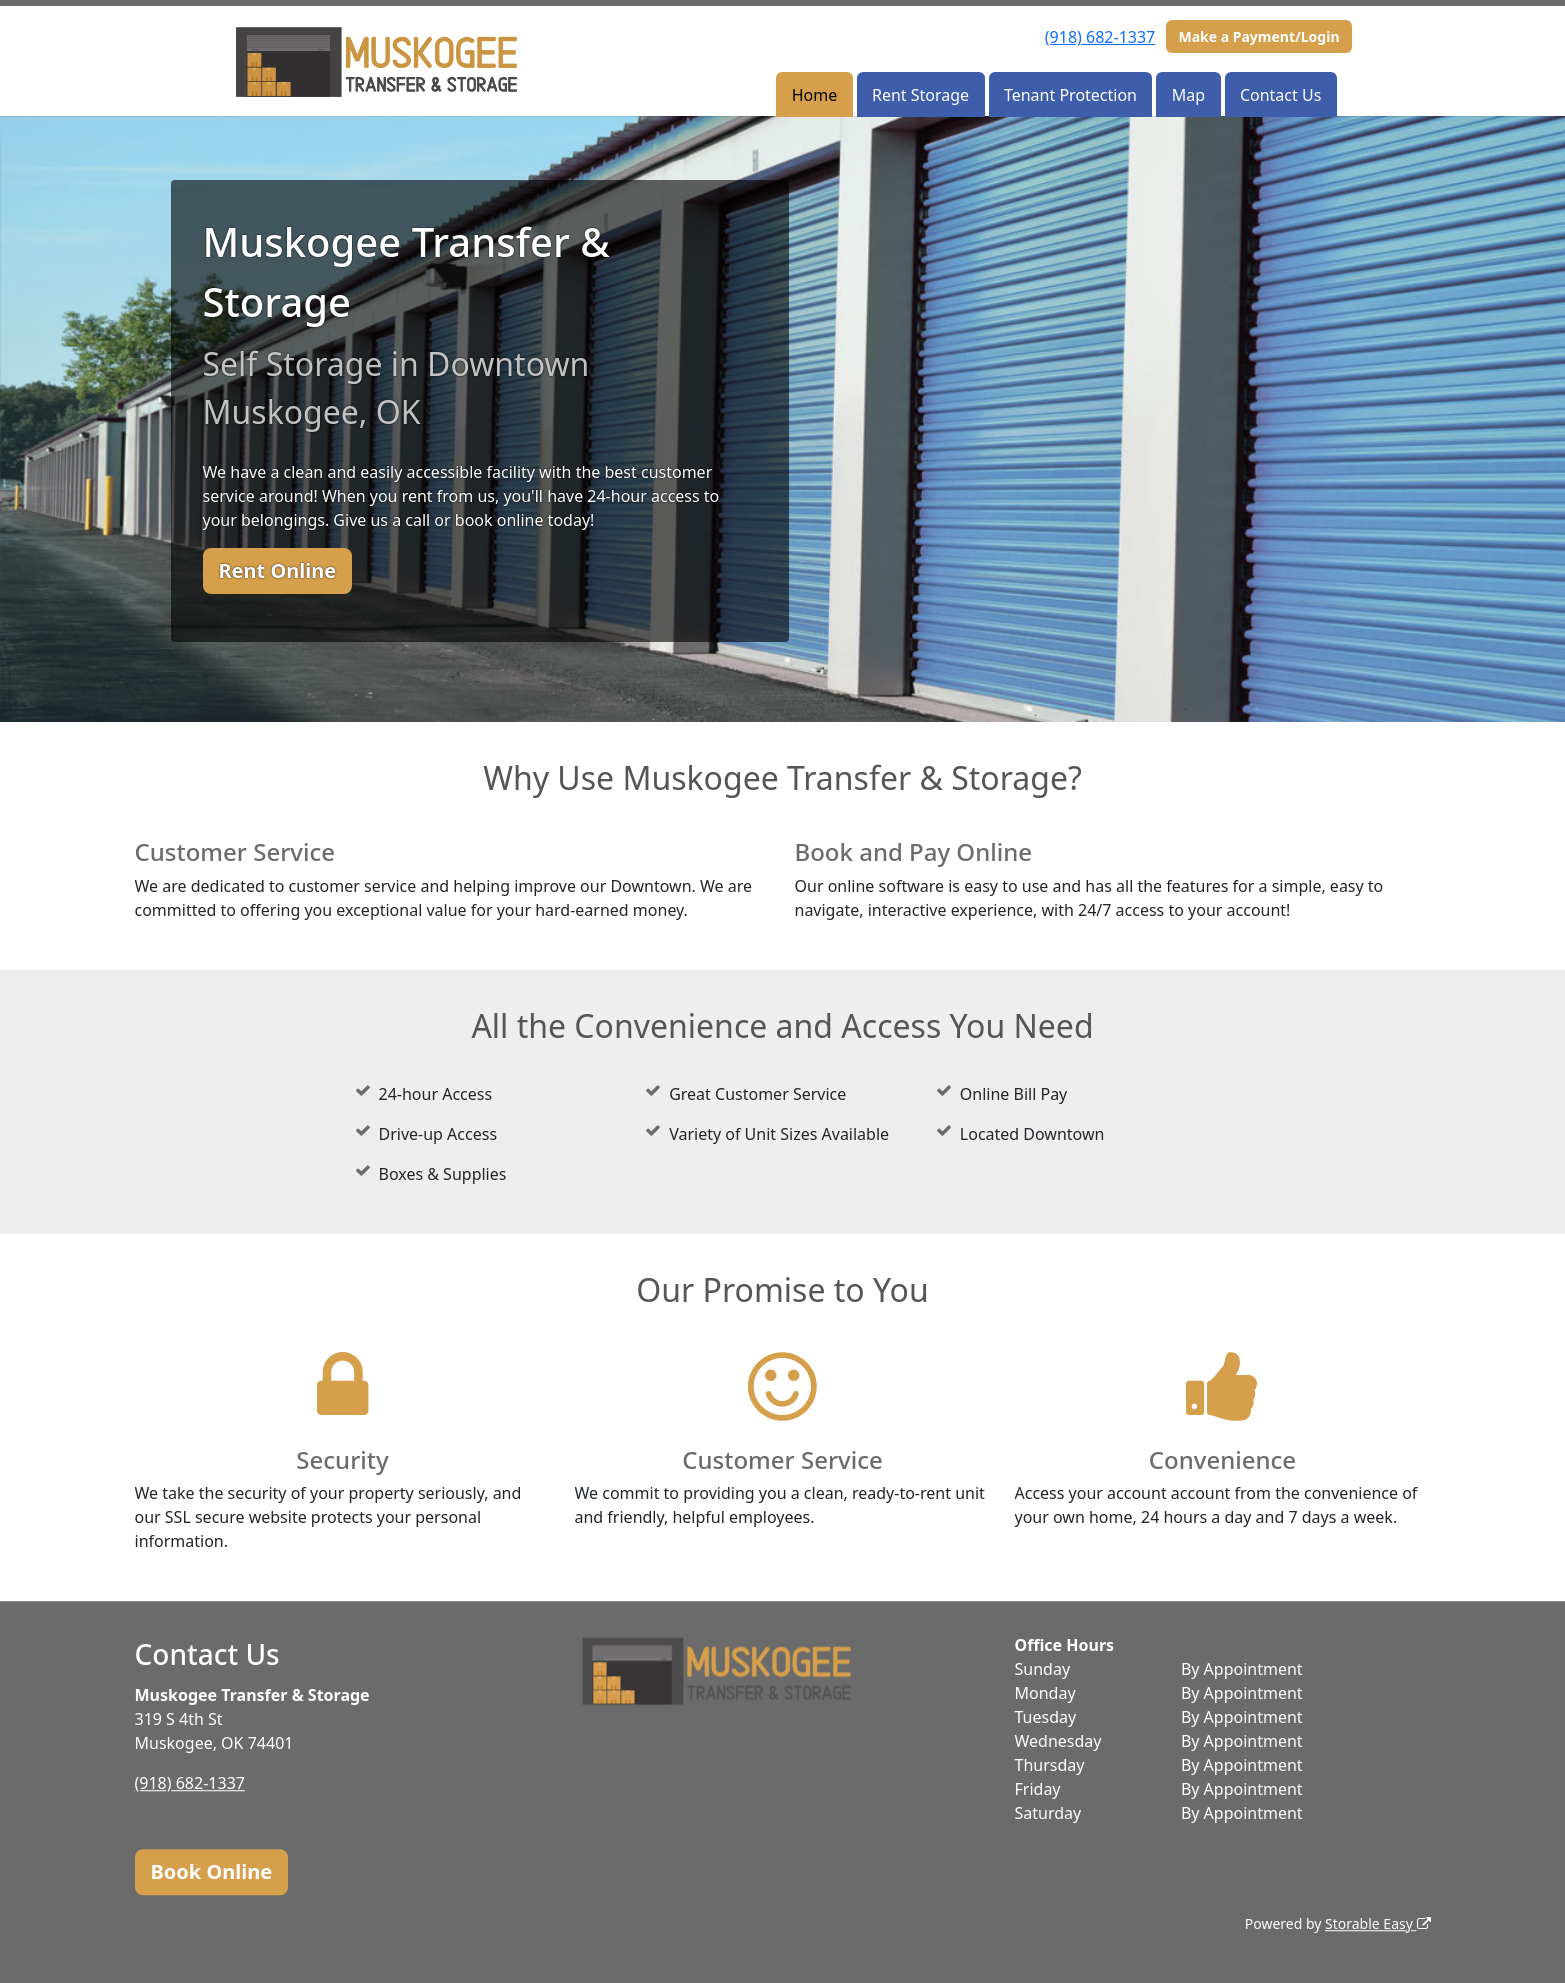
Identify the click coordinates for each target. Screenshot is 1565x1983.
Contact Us (1280, 95)
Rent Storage (920, 95)
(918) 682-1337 (1100, 37)
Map (1188, 95)
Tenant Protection (1070, 95)
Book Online (212, 1871)
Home (815, 95)
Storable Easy (1377, 1923)
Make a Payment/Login (1258, 36)
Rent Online (278, 570)
